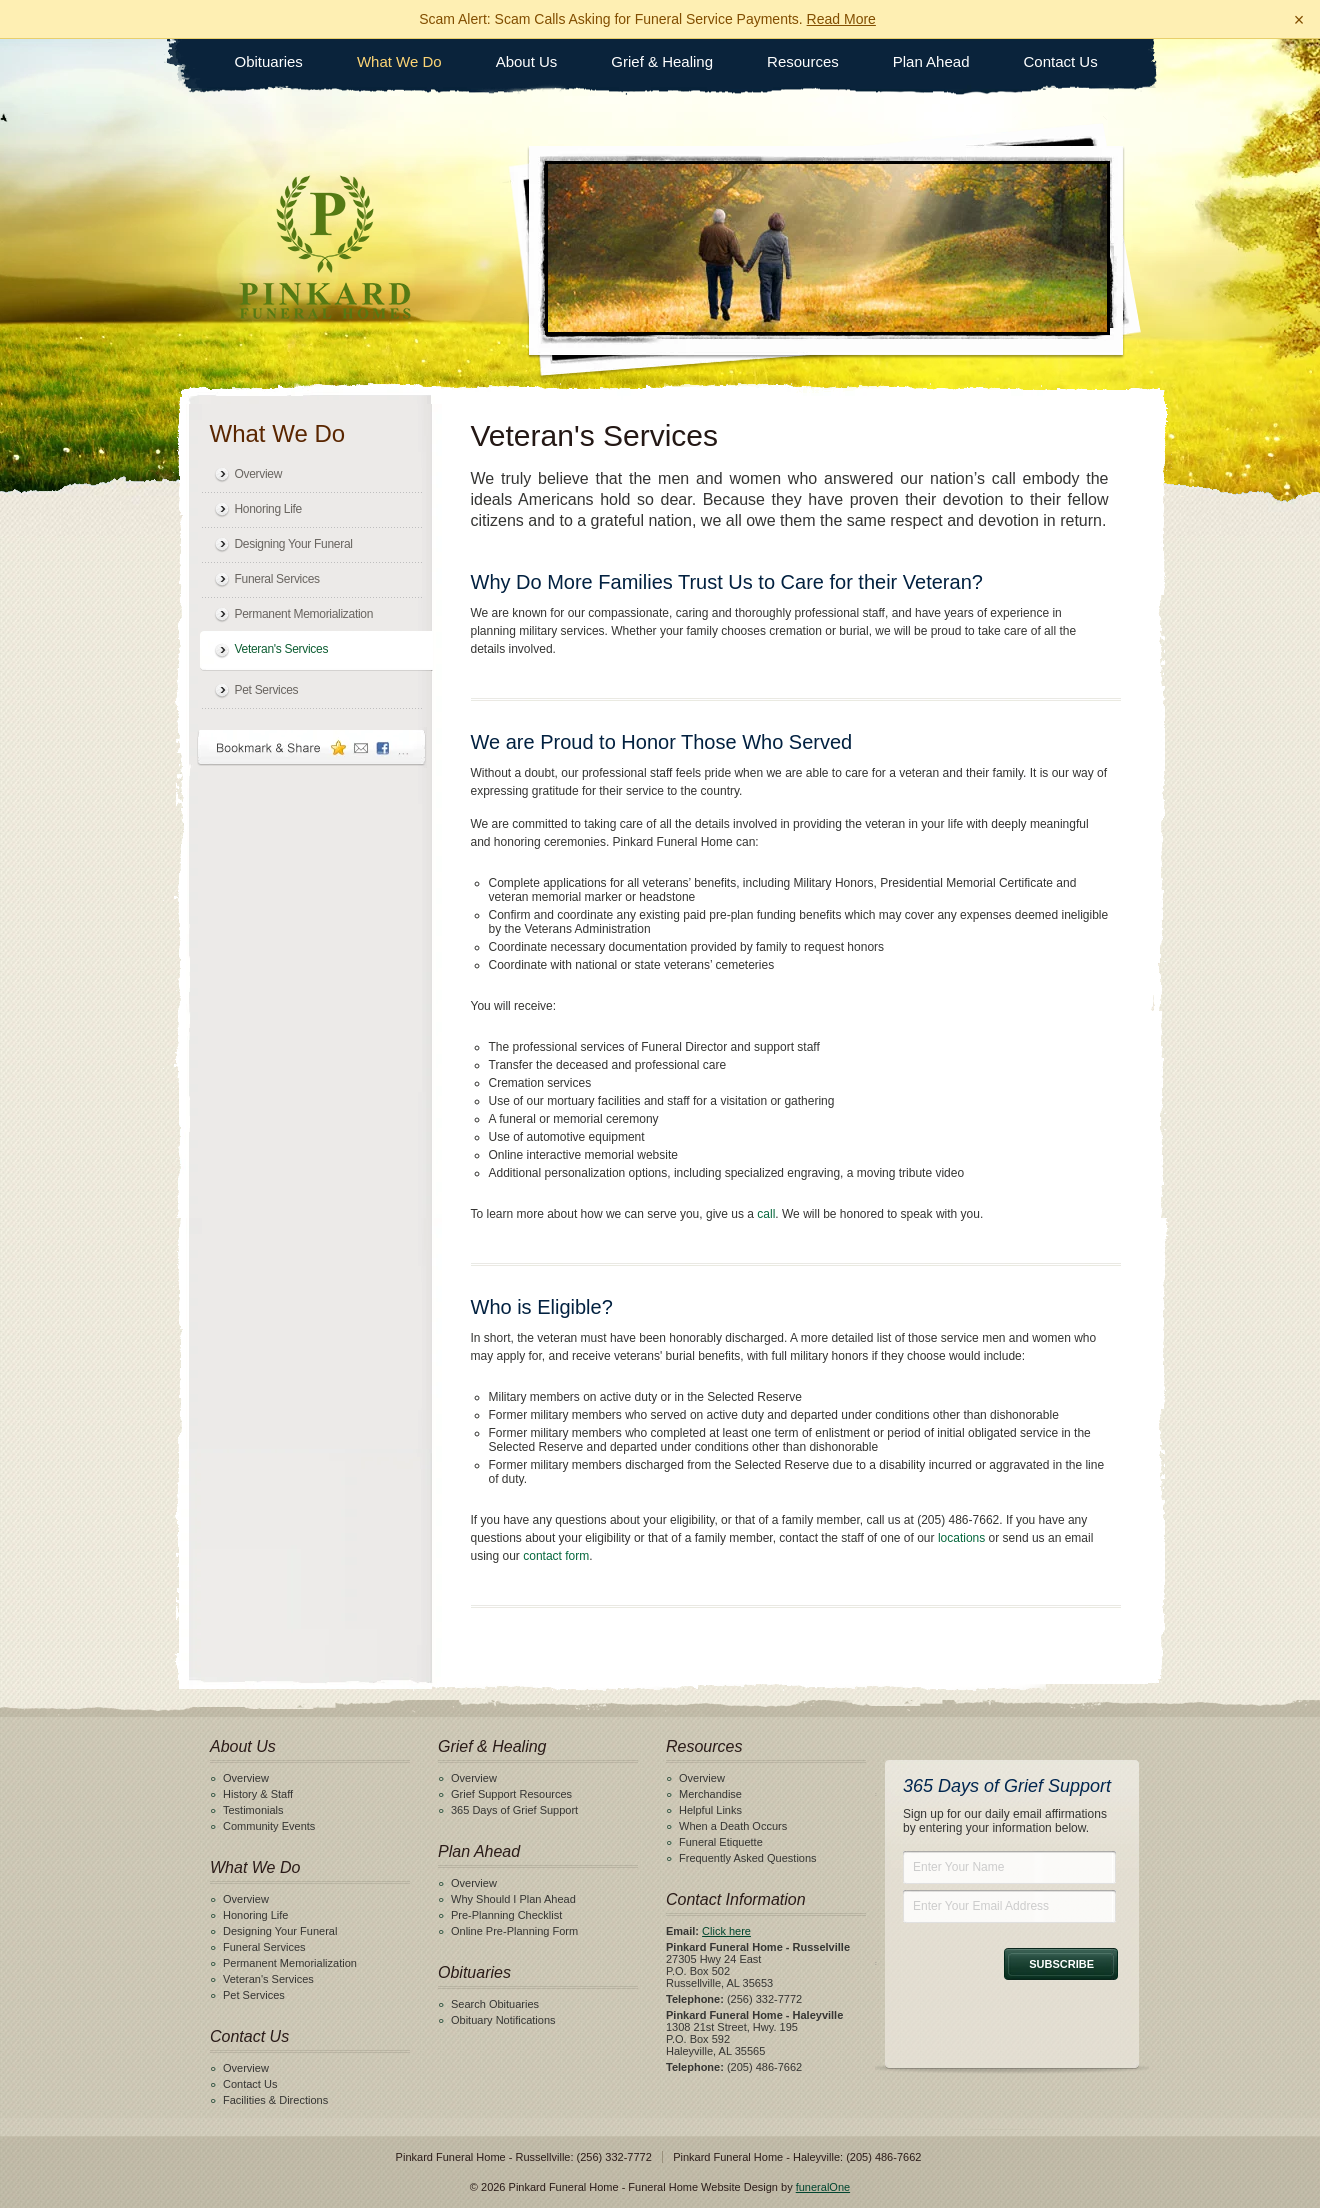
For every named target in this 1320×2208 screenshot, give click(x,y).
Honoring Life (268, 509)
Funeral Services (277, 579)
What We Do (399, 61)
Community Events (269, 1826)
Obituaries (269, 61)
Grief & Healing (662, 61)
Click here (726, 1931)
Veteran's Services (282, 649)
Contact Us (1061, 61)
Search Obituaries (495, 2004)
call (766, 1214)
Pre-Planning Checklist (506, 1915)
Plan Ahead (931, 61)
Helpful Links (710, 1810)
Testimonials (253, 1810)
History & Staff (258, 1794)
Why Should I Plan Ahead (513, 1899)
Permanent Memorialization (304, 614)
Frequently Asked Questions (748, 1858)
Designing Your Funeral (294, 544)
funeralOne (823, 2187)
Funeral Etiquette (721, 1842)
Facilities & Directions (275, 2100)
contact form (556, 1556)
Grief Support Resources (511, 1794)
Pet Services (267, 690)
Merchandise (710, 1794)
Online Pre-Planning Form (514, 1931)
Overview (259, 474)
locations (961, 1538)
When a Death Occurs (733, 1826)
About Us (527, 61)
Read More (841, 19)
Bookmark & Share (312, 747)
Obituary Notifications (503, 2020)
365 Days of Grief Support (514, 1810)
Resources (803, 61)
